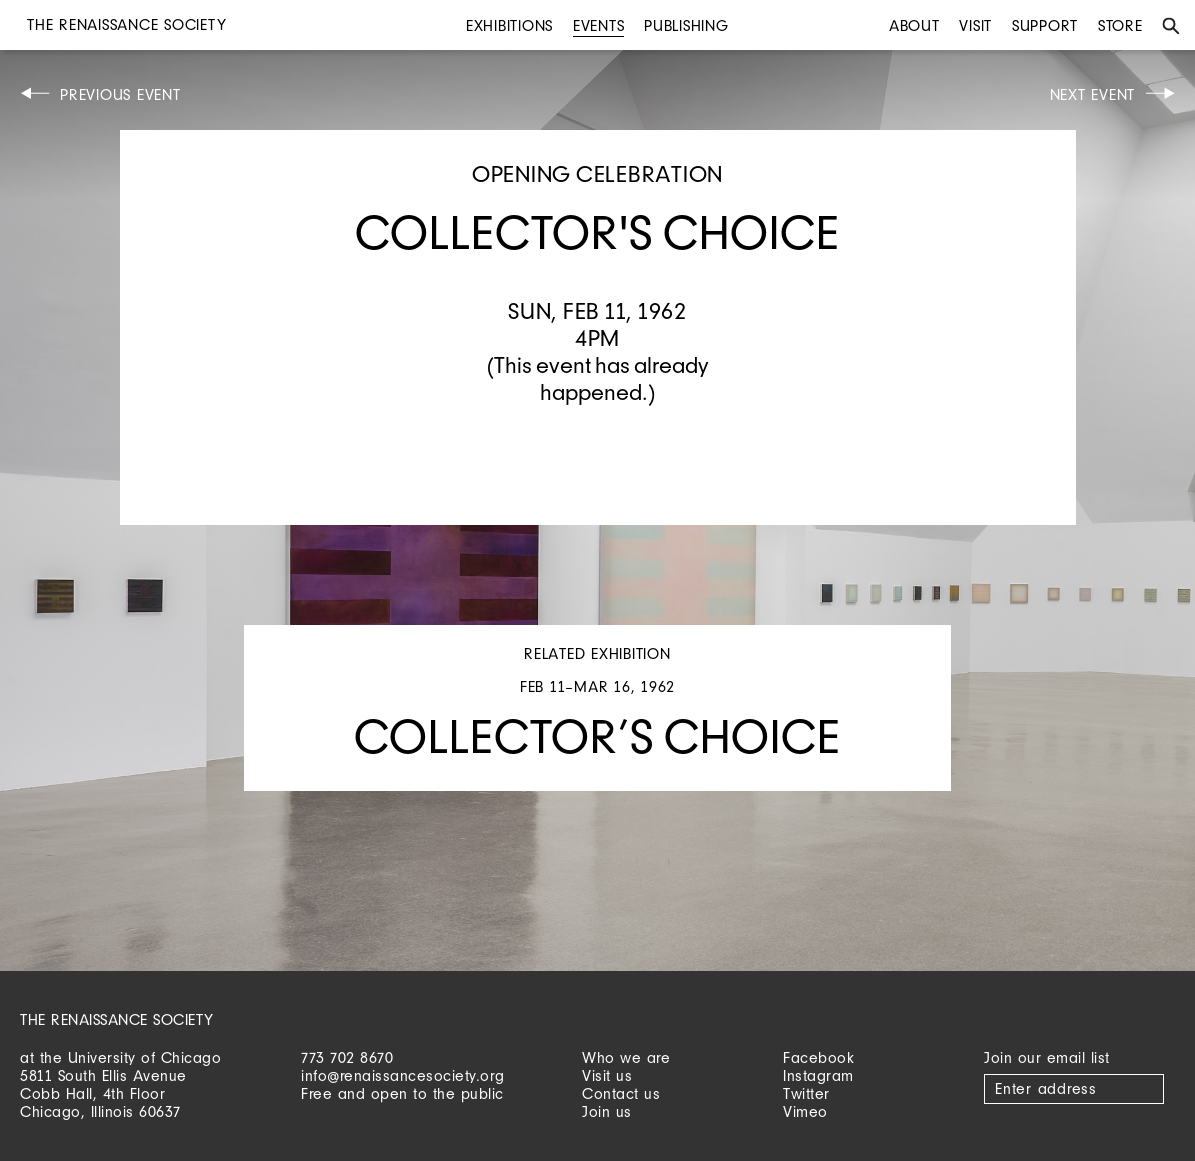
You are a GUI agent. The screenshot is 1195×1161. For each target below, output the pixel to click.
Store (1120, 25)
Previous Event (120, 94)
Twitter (806, 1093)
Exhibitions (509, 25)
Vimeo (805, 1111)
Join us (607, 1111)
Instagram (818, 1075)
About (914, 25)
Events (599, 25)
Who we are (626, 1057)
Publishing (686, 25)
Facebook (818, 1057)
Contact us (621, 1093)
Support (1045, 25)
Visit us (607, 1075)
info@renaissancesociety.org (403, 1075)
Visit (975, 25)
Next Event (1093, 94)
